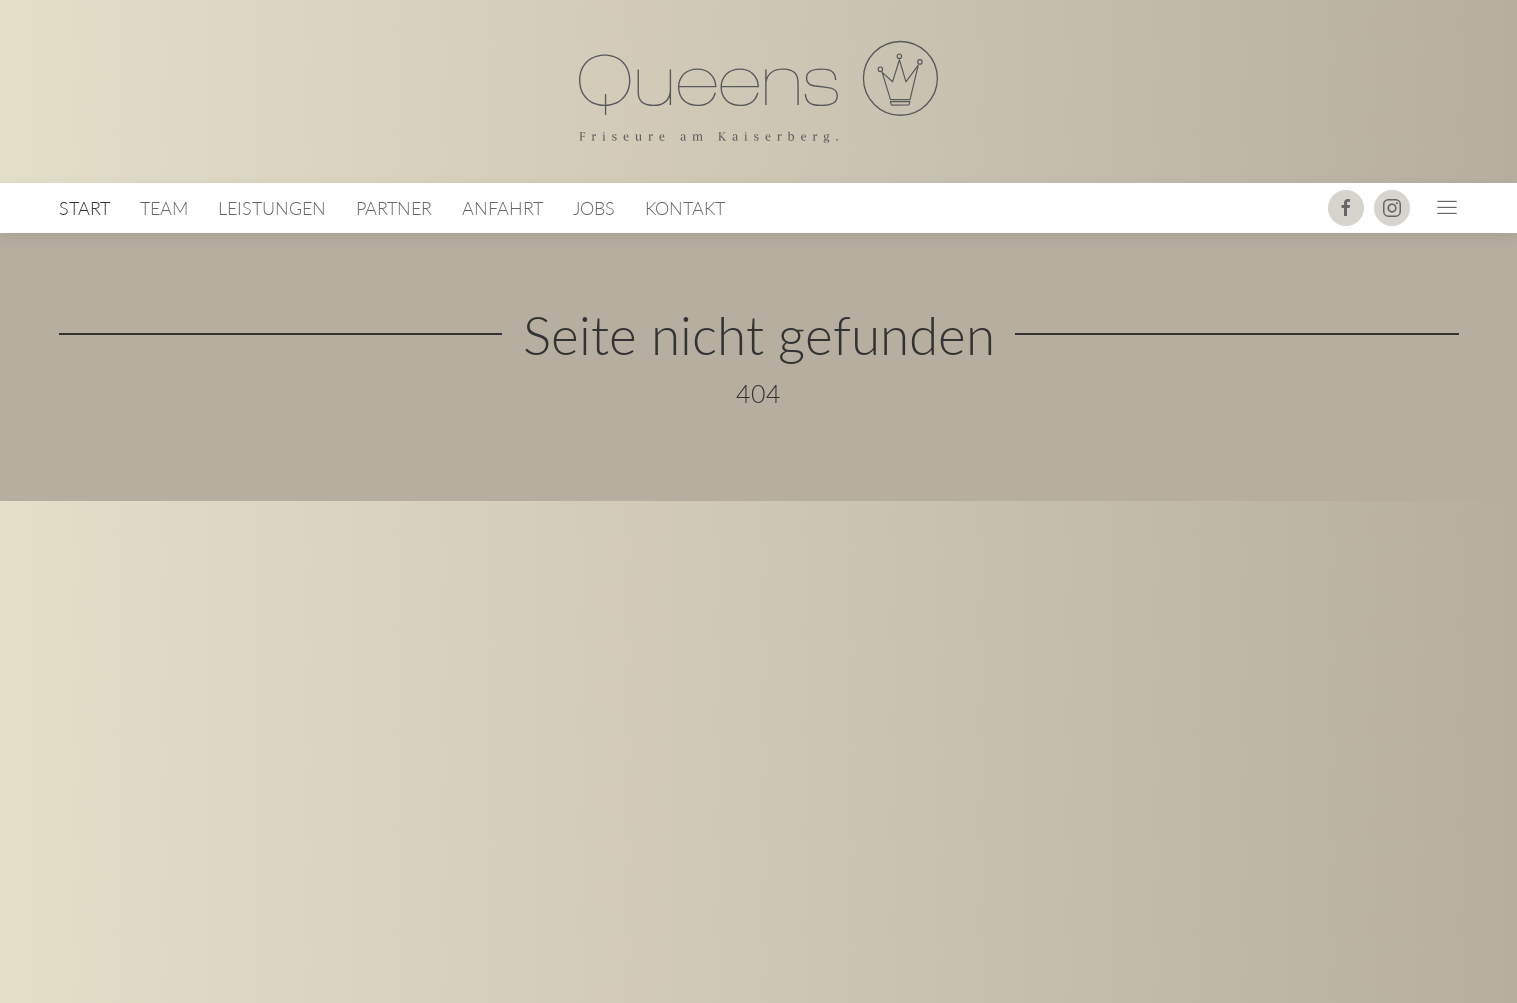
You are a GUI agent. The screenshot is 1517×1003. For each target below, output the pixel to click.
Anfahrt (502, 208)
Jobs (594, 208)
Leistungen (272, 208)
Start (84, 208)
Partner (394, 208)
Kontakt (685, 208)
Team (164, 208)
